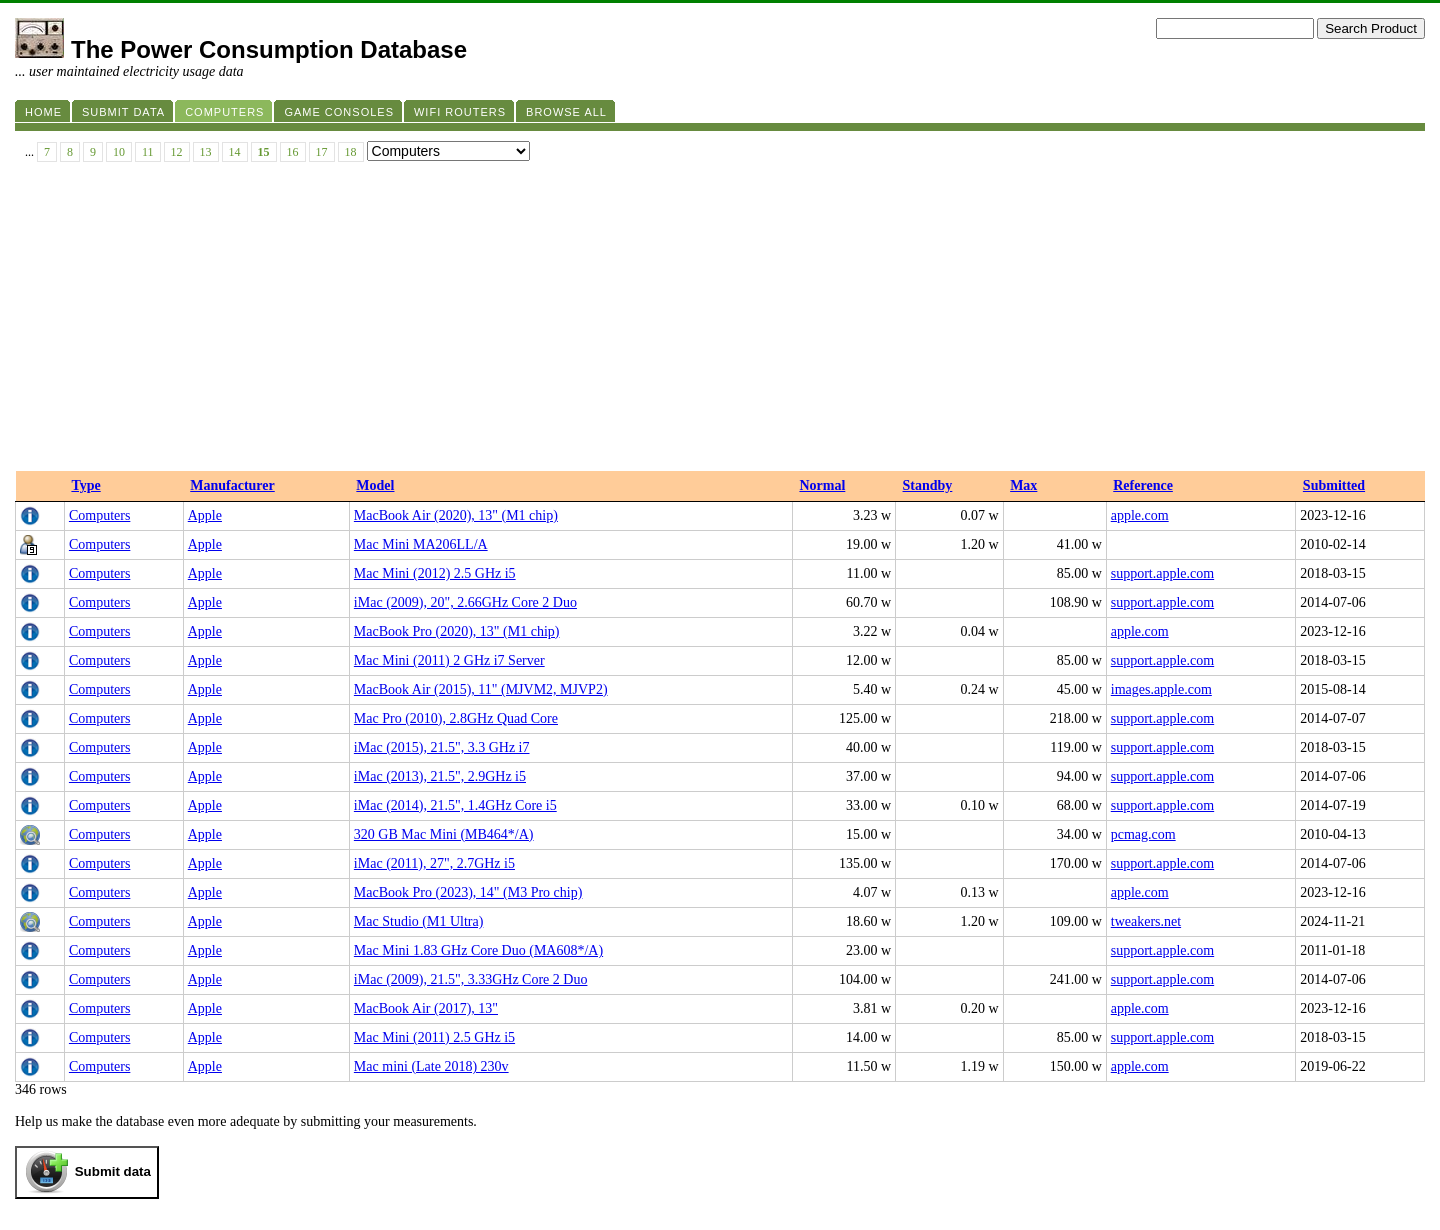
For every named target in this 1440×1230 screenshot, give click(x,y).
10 (119, 152)
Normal (822, 485)
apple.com (1140, 515)
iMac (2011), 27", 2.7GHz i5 (434, 863)
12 (177, 152)
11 (148, 152)
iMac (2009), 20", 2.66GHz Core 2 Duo (465, 602)
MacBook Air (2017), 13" (426, 1008)
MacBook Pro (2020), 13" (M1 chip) (457, 631)
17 (322, 152)
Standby (928, 485)
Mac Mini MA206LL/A (421, 544)
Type (85, 485)
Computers (99, 515)
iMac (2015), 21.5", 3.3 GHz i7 (442, 747)
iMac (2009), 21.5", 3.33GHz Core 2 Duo (471, 979)
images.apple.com (1161, 689)
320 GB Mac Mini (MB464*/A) (444, 834)
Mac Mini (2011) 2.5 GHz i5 (434, 1037)
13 (206, 152)
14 (235, 152)
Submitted (1334, 485)
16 (293, 152)
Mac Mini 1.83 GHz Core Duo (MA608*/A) (478, 950)
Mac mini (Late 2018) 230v (431, 1066)
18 (351, 152)
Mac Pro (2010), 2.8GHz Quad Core (456, 718)
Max (1023, 485)
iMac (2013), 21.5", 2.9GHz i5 (440, 776)
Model (375, 485)
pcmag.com (1143, 834)
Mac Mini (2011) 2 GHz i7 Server (449, 660)
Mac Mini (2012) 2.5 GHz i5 (435, 573)
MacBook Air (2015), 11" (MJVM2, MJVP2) (481, 689)
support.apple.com (1162, 573)
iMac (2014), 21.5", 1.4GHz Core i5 (455, 805)
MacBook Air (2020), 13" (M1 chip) (456, 515)
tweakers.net (1146, 921)
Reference (1143, 485)
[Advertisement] (720, 321)
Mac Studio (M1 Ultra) (418, 921)
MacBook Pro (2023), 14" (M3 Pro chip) (468, 892)
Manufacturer (232, 485)
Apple (205, 515)
